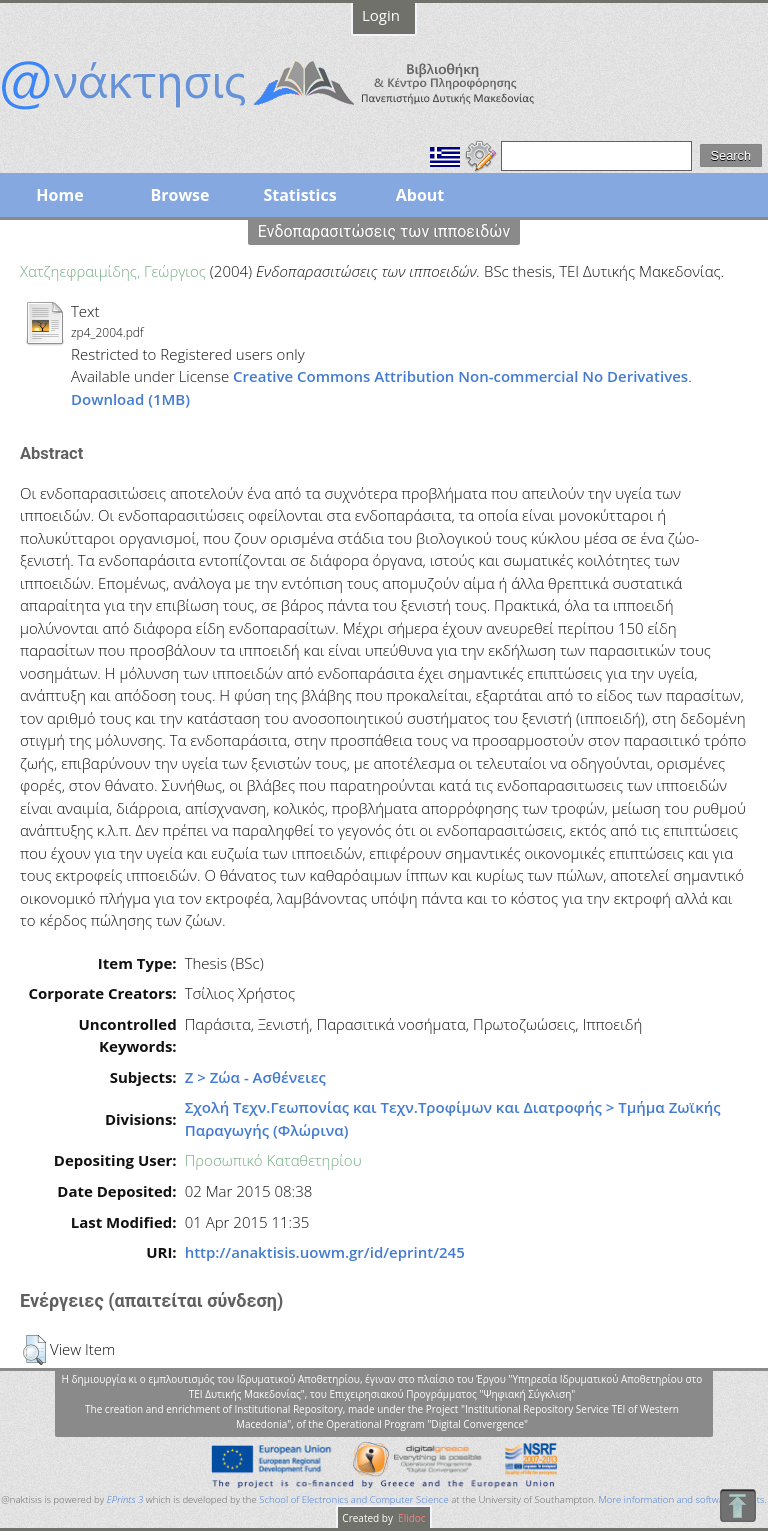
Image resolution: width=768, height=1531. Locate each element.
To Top (737, 1505)
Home (59, 195)
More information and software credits (681, 1499)
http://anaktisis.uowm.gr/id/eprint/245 (325, 1252)
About (420, 195)
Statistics (299, 195)
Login (381, 15)
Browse (179, 195)
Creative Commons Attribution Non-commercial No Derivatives (460, 376)
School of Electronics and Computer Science (353, 1499)
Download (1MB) (130, 399)
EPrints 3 (125, 1499)
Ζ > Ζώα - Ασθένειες (255, 1077)
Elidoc (411, 1518)
